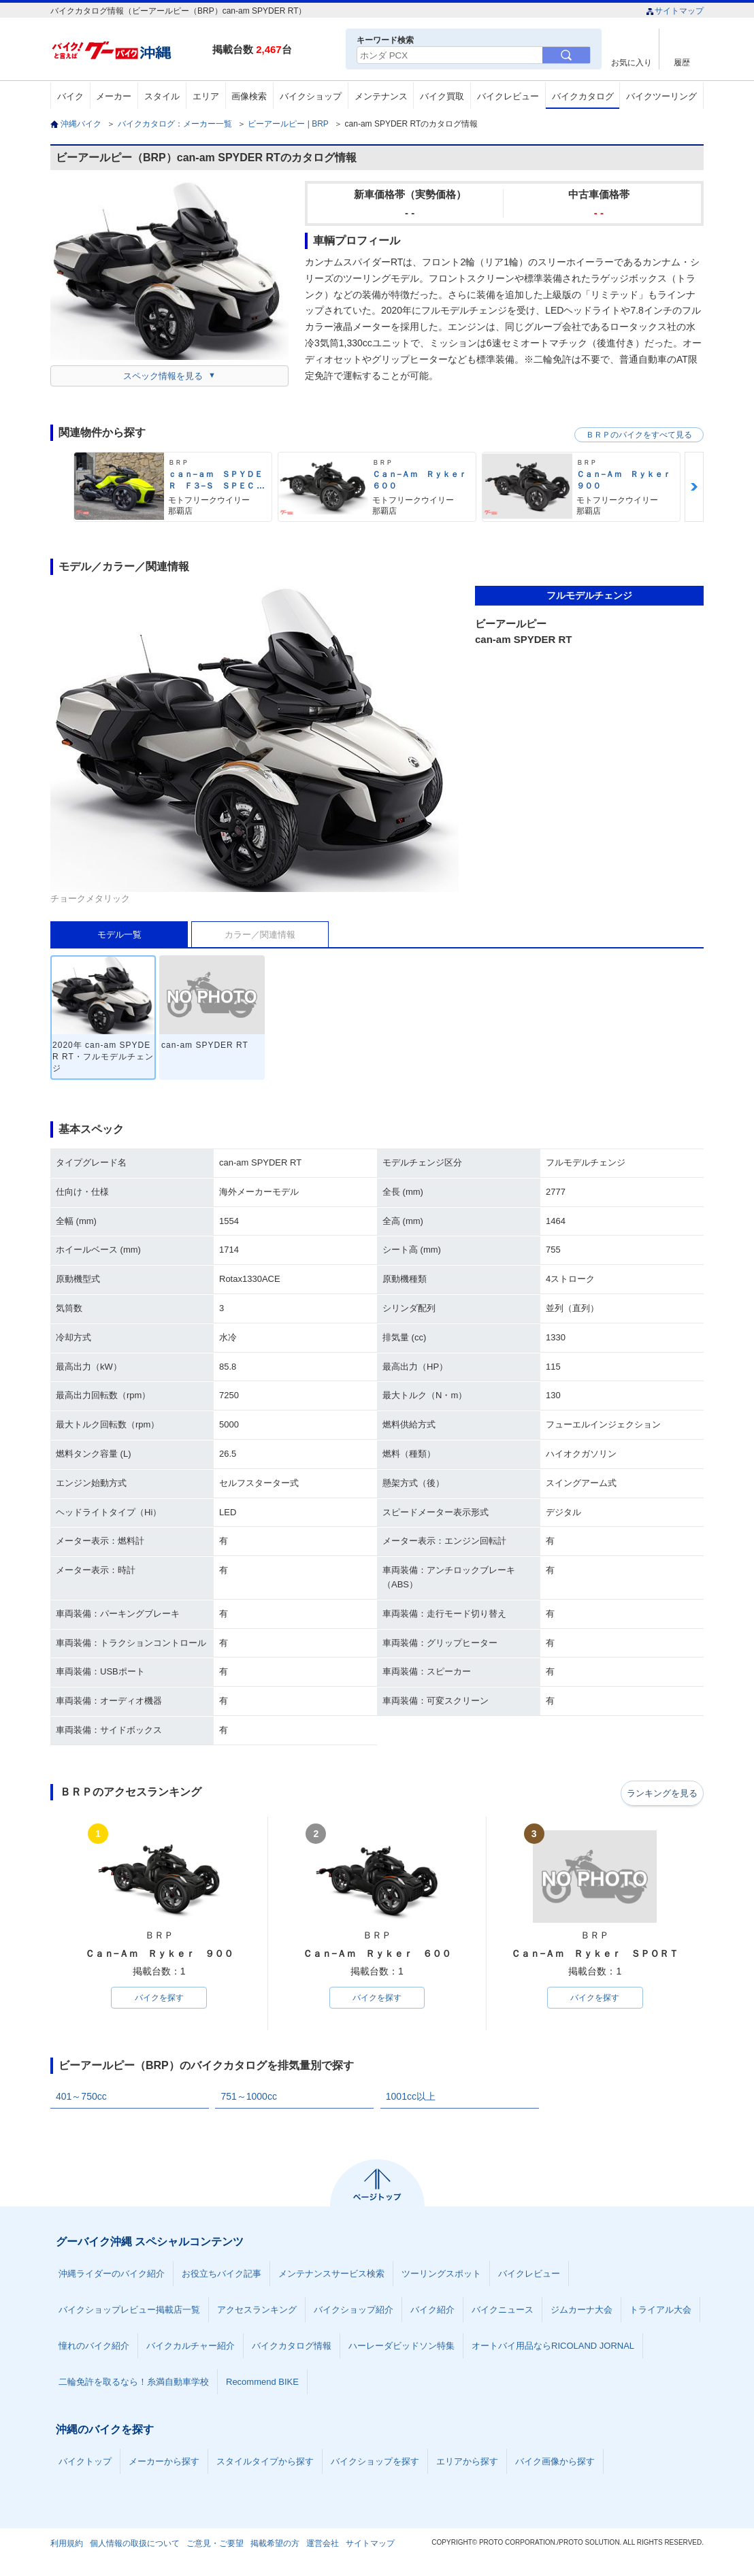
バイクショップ (311, 96)
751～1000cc (248, 2097)
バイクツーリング (661, 96)
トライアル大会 (660, 2311)
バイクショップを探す (375, 2463)
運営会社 (322, 2544)
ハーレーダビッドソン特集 (401, 2347)
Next (694, 487)
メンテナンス (381, 96)
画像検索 (249, 96)
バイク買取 (442, 96)
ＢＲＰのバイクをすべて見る (639, 435)
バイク (70, 96)
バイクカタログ (583, 96)
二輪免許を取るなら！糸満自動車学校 (134, 2383)
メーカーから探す (164, 2463)
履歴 (682, 62)
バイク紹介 (432, 2311)
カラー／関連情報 (260, 934)
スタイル (162, 96)
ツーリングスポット (441, 2275)
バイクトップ (85, 2463)
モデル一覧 (119, 934)
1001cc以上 (411, 2097)
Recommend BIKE (262, 2383)
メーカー (113, 96)
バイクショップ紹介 (353, 2311)
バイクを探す (159, 1998)
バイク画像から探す (555, 2463)
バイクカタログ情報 (291, 2347)
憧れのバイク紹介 (94, 2347)
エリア (206, 96)
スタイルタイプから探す (265, 2463)
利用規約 (66, 2544)
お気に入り (631, 62)
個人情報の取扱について (135, 2544)
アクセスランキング (257, 2311)
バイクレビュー (508, 96)
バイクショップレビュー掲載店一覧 (129, 2311)
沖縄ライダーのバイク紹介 (112, 2275)
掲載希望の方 (274, 2544)
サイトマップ (675, 11)
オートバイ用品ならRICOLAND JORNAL (553, 2347)
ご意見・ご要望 (215, 2544)
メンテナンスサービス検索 (331, 2275)
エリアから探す (467, 2463)
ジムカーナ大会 (581, 2311)
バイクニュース (503, 2311)
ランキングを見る (659, 1793)
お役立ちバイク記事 (221, 2275)
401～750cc (81, 2097)
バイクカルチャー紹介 (190, 2347)
